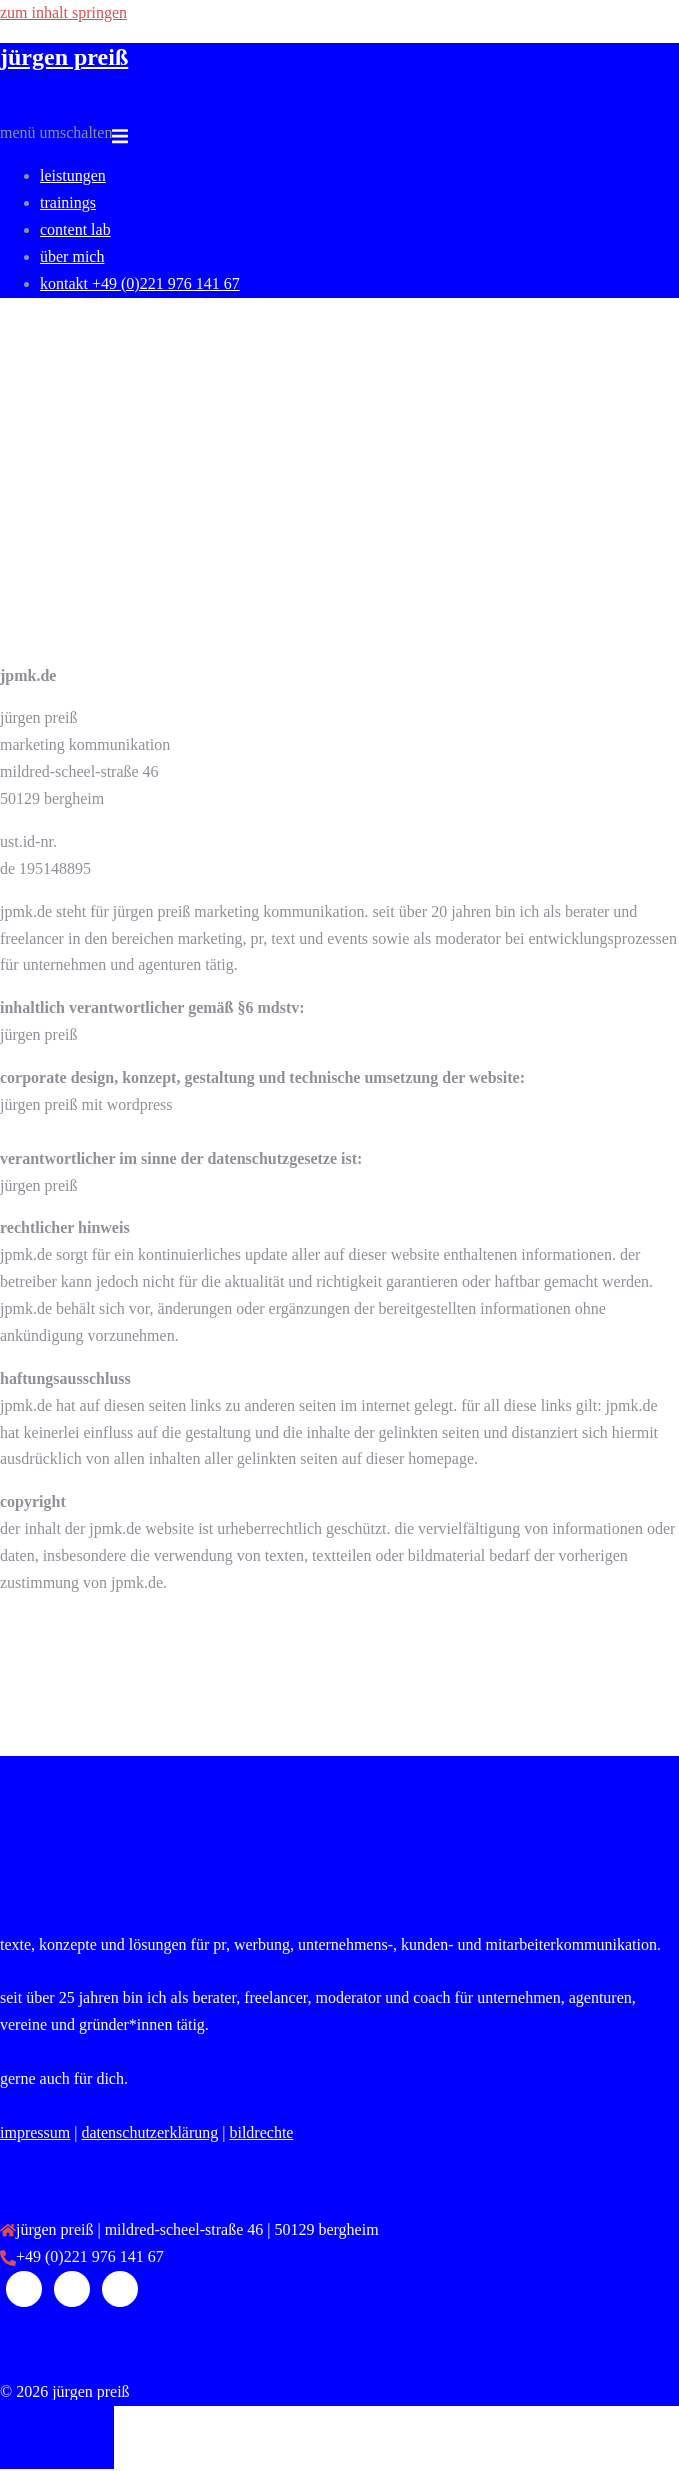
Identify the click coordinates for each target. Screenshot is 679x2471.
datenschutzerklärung (149, 2132)
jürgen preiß (64, 57)
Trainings (68, 202)
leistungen (73, 175)
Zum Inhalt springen (63, 12)
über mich (72, 256)
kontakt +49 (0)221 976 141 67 (140, 283)
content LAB (75, 229)
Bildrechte (261, 2132)
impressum (35, 2132)
